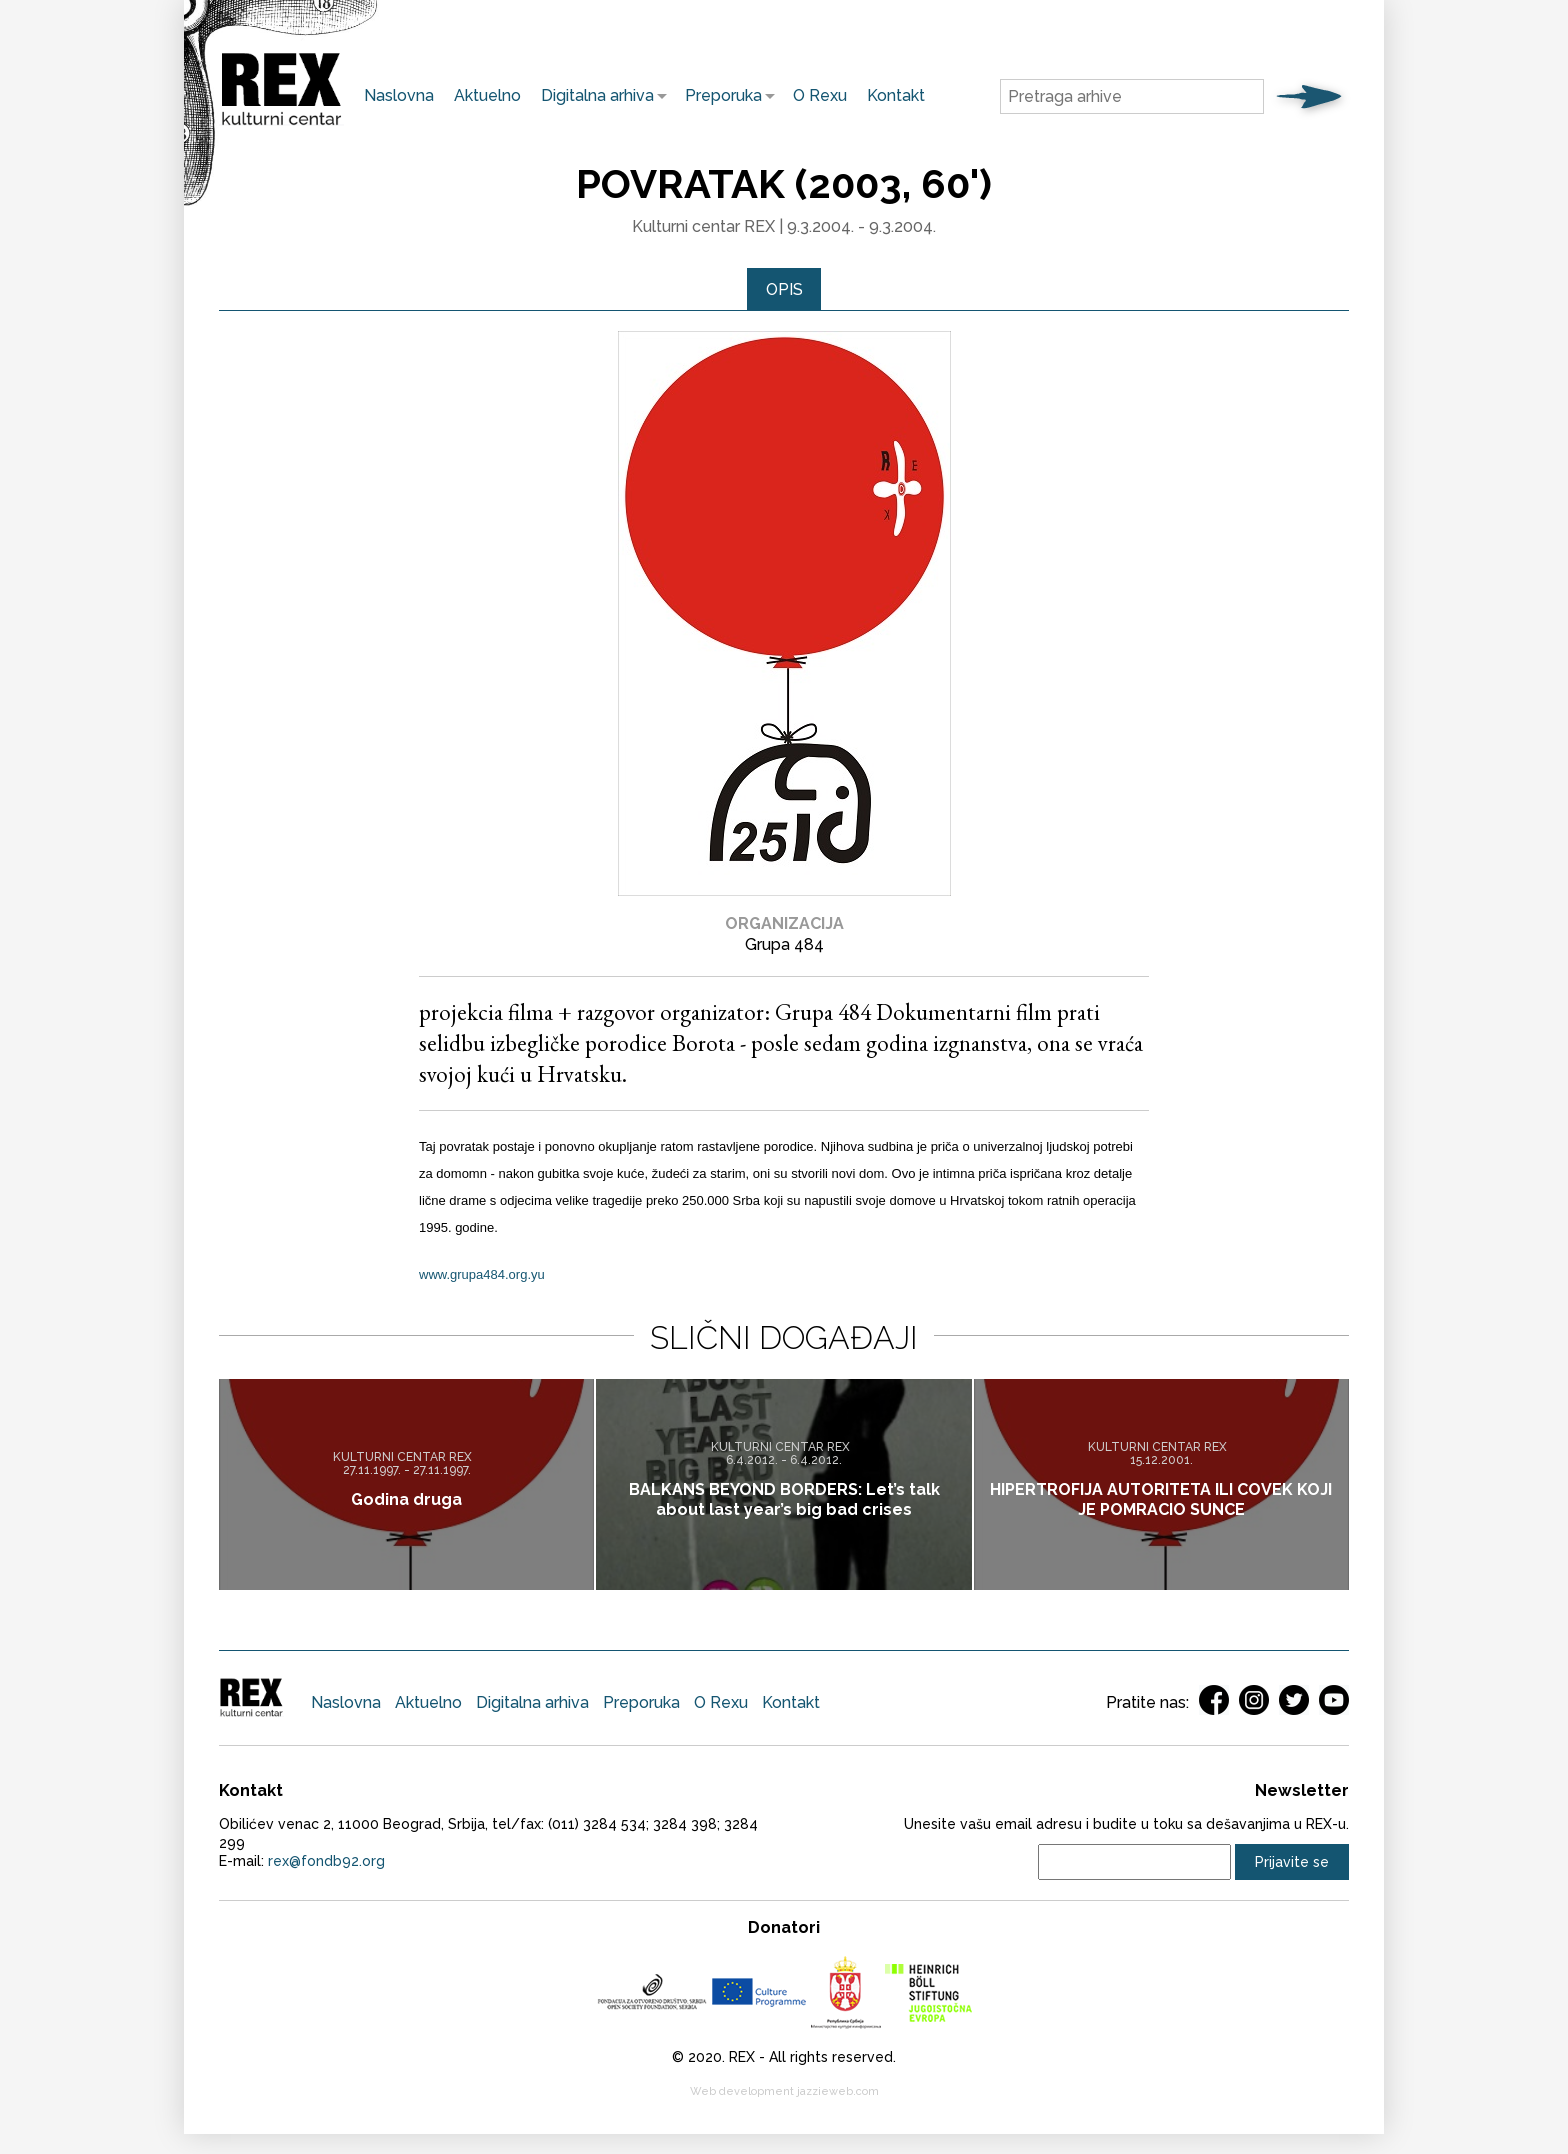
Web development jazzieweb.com (784, 2092)
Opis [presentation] (784, 289)
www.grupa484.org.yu (482, 1275)
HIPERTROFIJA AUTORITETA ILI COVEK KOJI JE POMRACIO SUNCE (1161, 1499)
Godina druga (406, 1499)
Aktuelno (487, 95)
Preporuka (718, 95)
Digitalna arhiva (592, 95)
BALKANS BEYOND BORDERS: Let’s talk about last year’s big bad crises (784, 1499)
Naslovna (399, 95)
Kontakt (896, 95)
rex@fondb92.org (326, 1862)
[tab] (784, 290)
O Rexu (820, 95)
